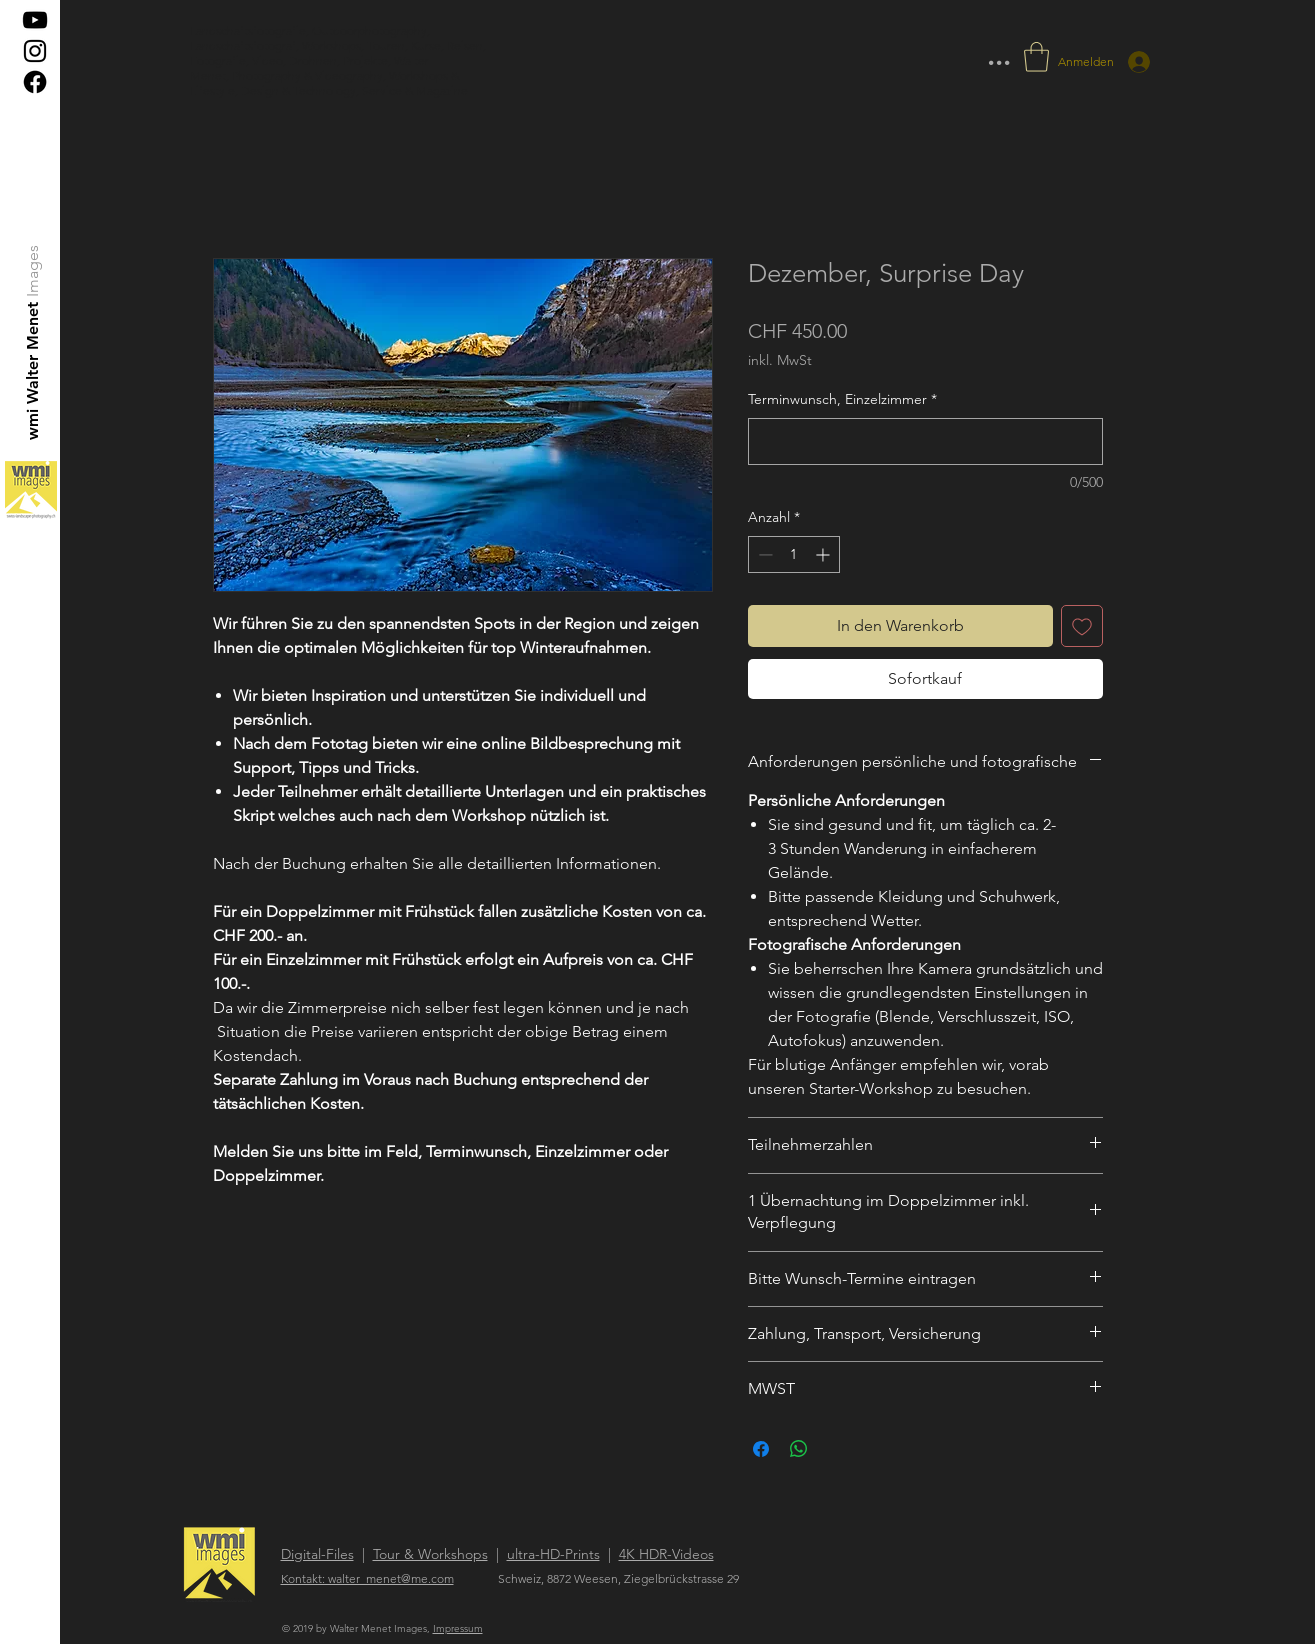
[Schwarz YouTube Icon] (35, 20)
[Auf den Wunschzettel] (1082, 626)
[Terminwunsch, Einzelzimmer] (925, 441)
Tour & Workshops (430, 1554)
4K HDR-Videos (666, 1554)
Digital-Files (317, 1554)
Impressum (458, 1628)
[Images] (33, 270)
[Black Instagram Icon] (35, 51)
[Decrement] (763, 554)
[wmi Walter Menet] (33, 370)
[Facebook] (35, 82)
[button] (1036, 57)
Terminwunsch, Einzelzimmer (842, 399)
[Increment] (824, 554)
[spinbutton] (794, 554)
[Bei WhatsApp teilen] (799, 1449)
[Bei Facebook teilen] (761, 1449)
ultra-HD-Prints (553, 1554)
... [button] (999, 55)
